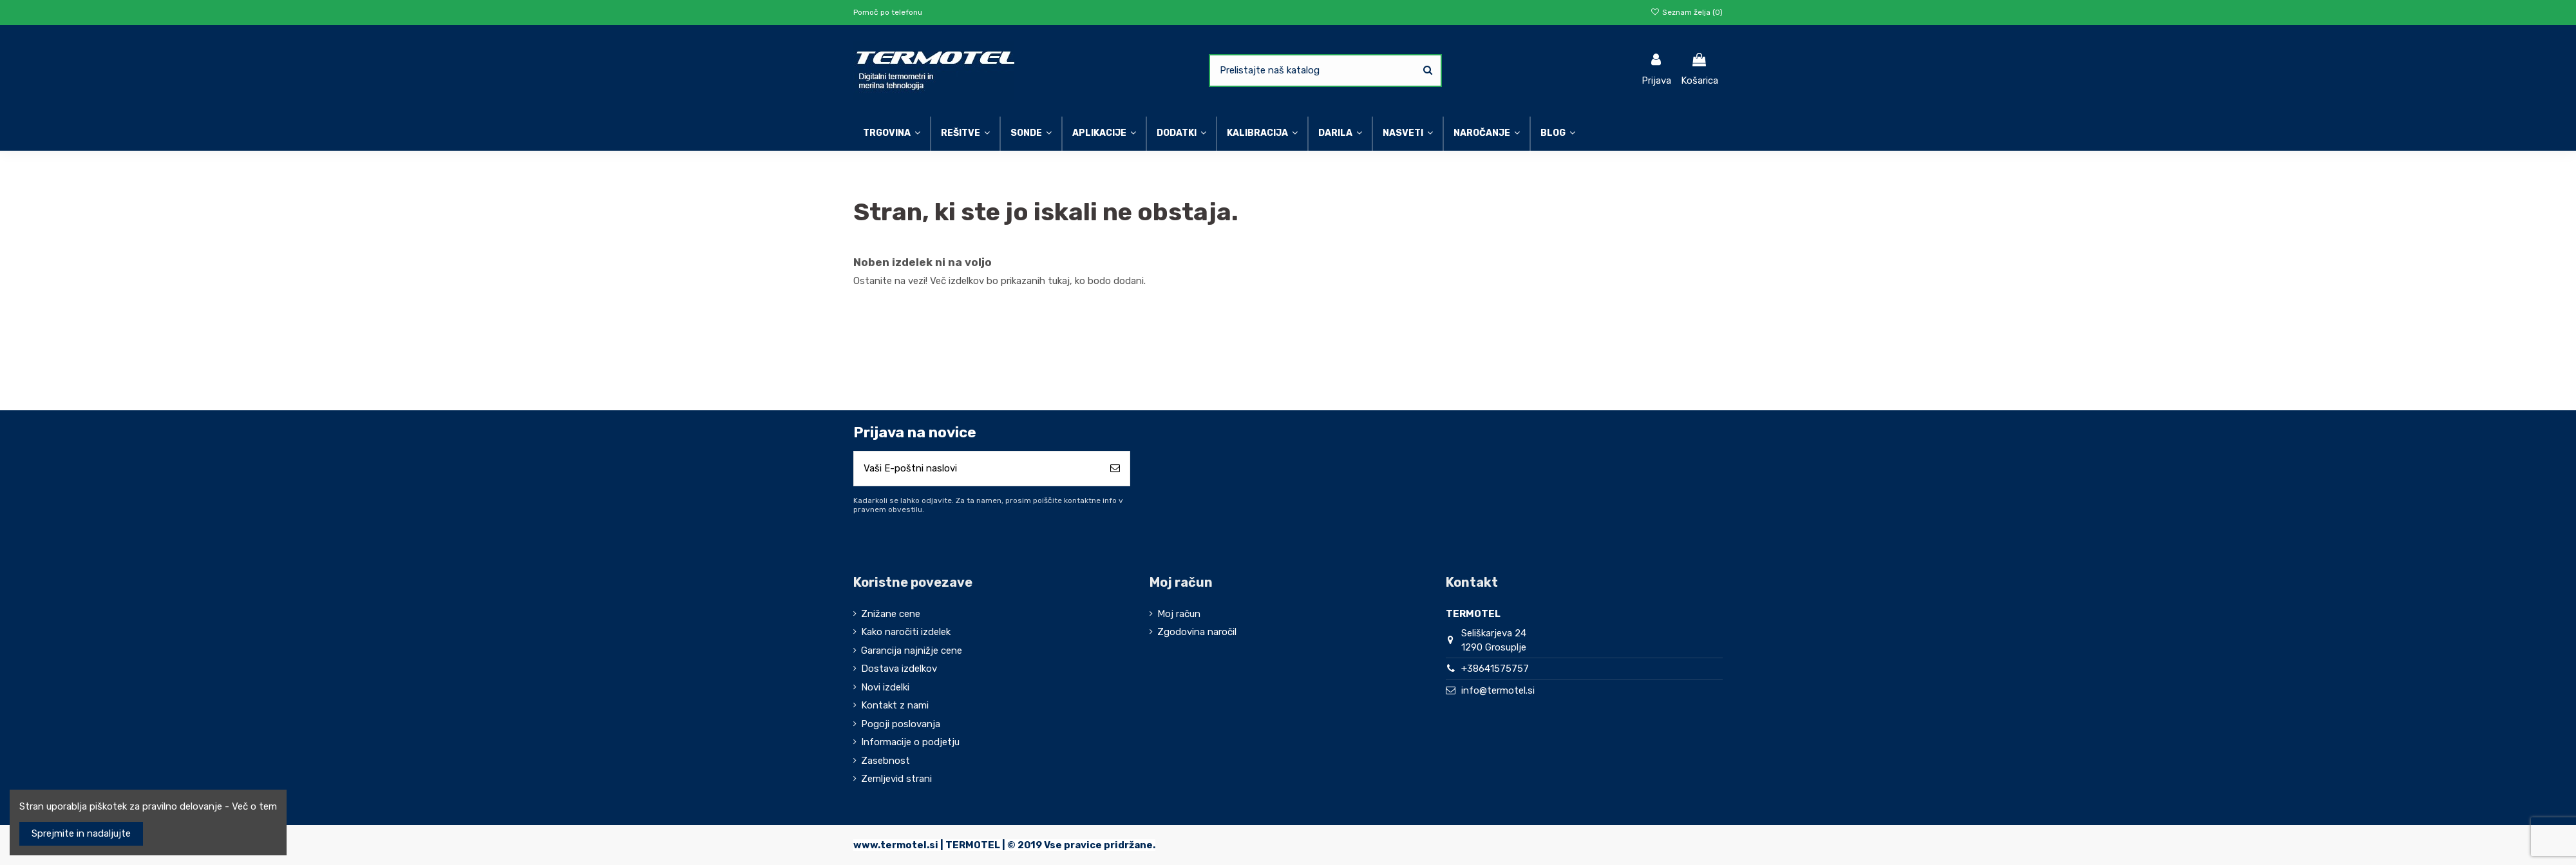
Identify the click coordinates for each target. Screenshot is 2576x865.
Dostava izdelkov (899, 668)
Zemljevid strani (896, 778)
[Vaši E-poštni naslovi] (977, 469)
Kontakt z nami (895, 705)
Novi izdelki (885, 687)
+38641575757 (1495, 668)
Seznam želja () (1687, 12)
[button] (1407, 134)
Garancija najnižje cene (911, 650)
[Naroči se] (1115, 469)
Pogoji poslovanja (900, 724)
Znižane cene (890, 614)
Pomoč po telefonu (887, 12)
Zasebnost (885, 760)
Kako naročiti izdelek (906, 632)
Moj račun (1178, 614)
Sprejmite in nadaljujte (81, 833)
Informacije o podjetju (910, 742)
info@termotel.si (1498, 690)
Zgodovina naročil (1196, 632)
